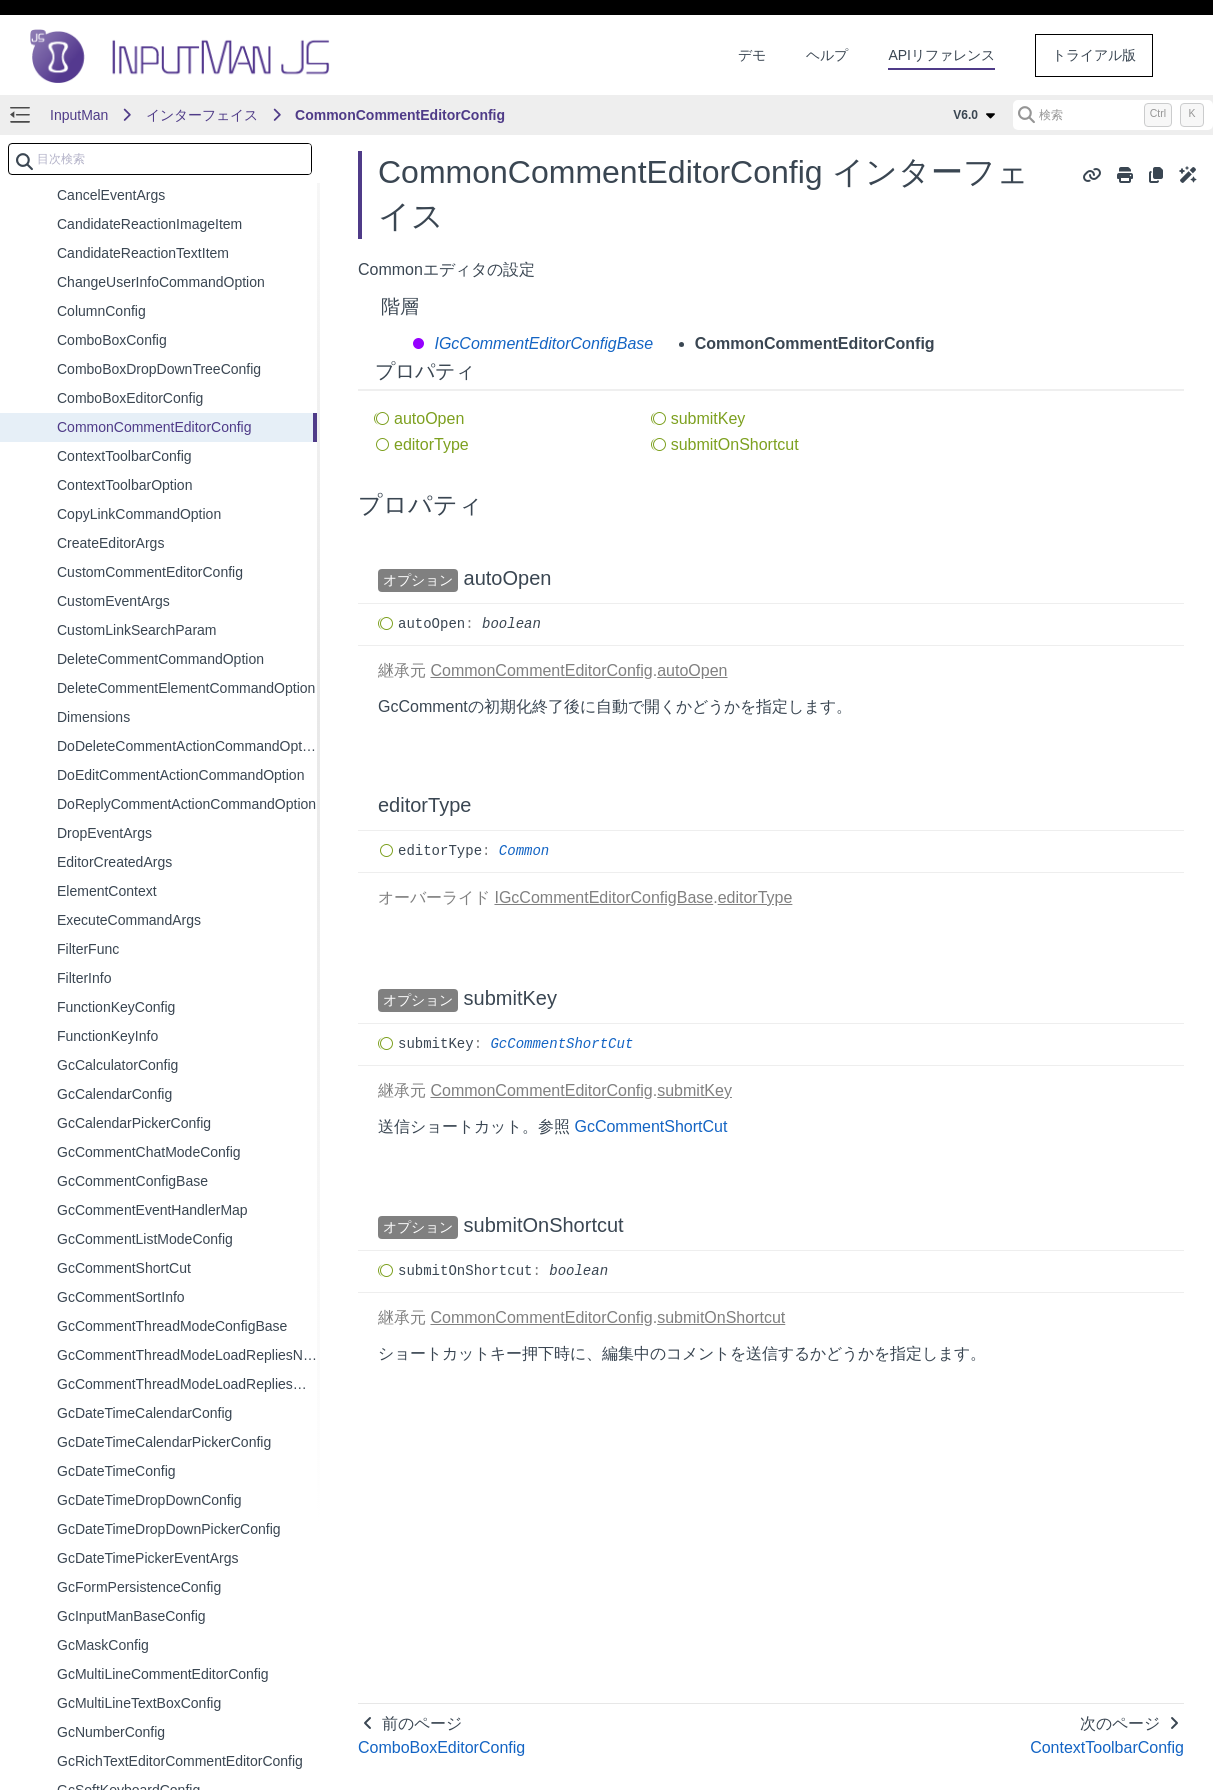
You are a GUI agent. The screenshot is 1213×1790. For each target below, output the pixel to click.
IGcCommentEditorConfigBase (541, 343)
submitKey (708, 418)
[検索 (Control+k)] (1113, 115)
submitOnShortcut (735, 444)
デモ (752, 55)
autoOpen (429, 418)
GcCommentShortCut (561, 1044)
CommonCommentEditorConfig (400, 115)
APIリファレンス (941, 55)
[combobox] (160, 159)
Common (524, 851)
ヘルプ (827, 55)
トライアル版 (1094, 55)
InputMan (79, 115)
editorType (431, 444)
